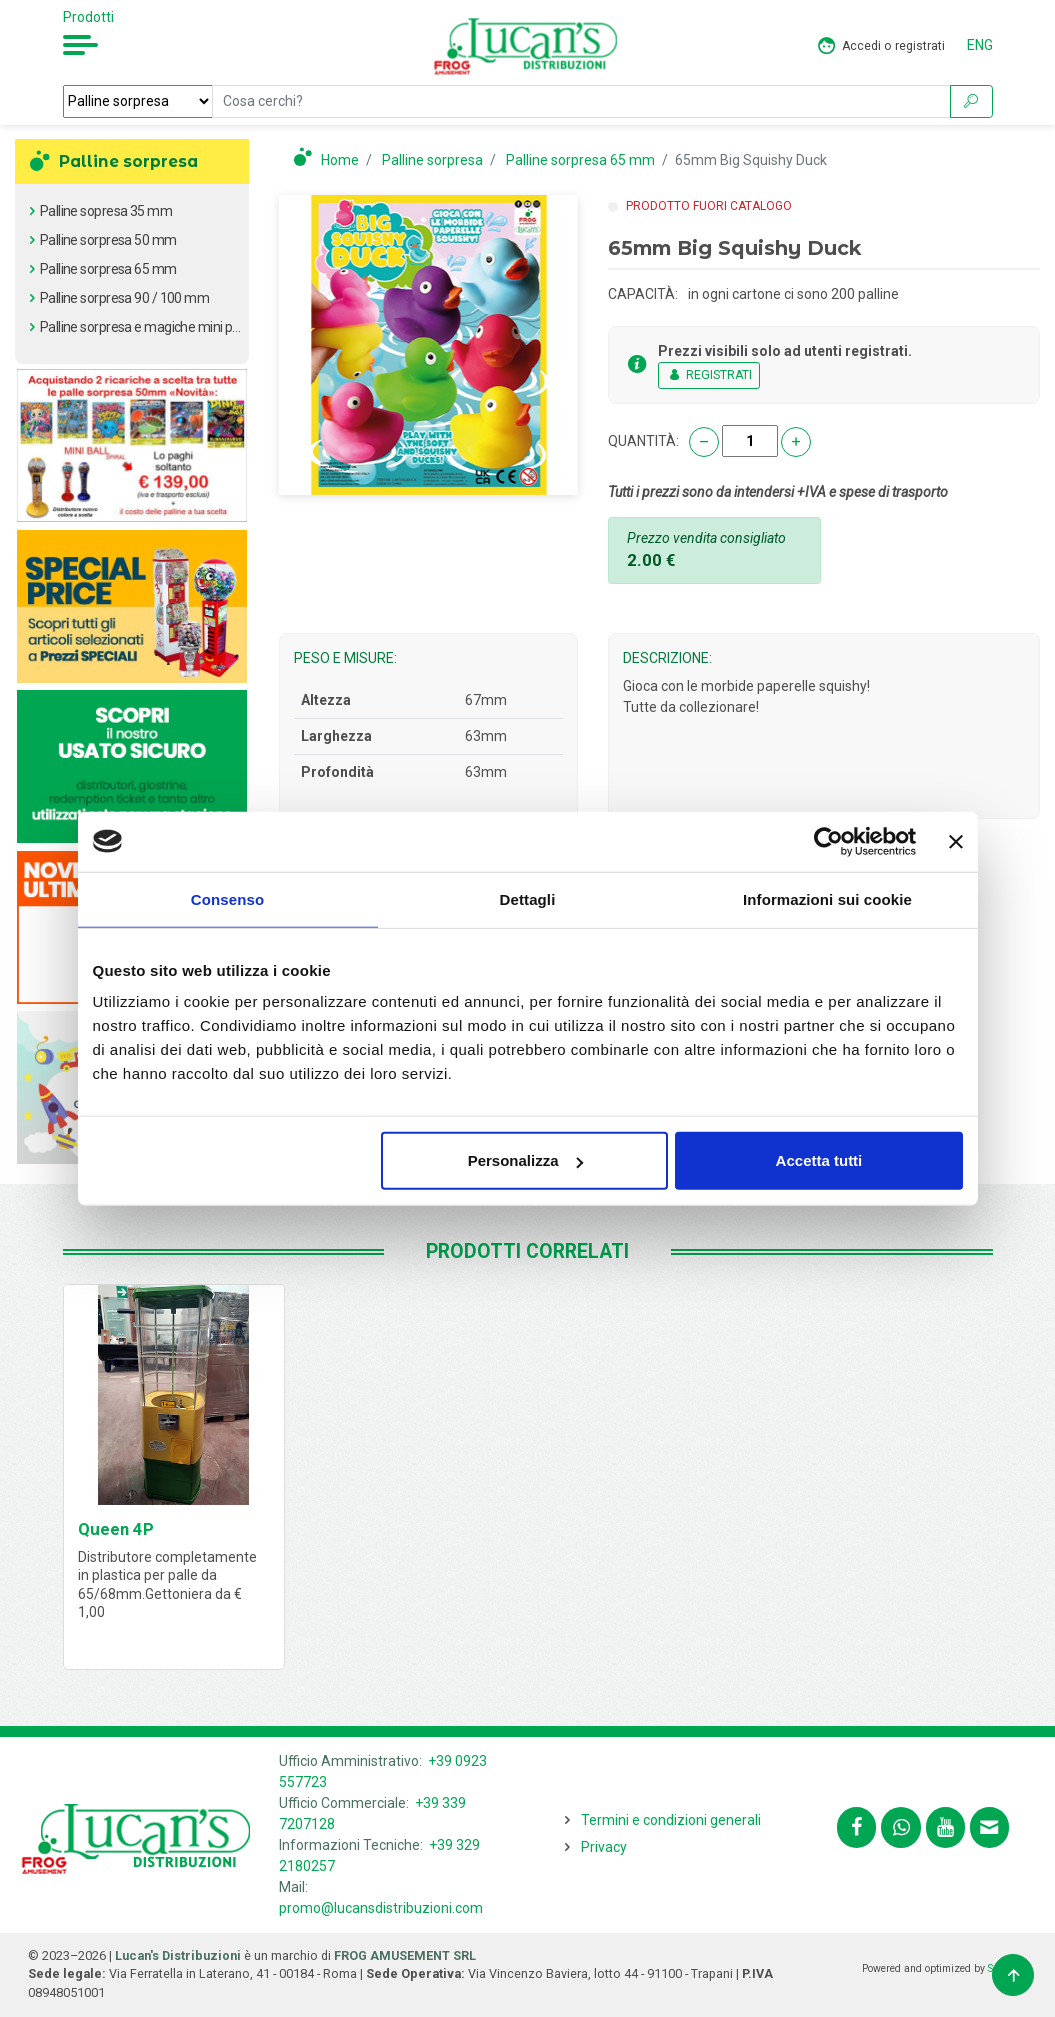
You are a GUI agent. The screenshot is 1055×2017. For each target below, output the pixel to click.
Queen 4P (116, 1529)
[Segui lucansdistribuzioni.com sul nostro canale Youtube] (945, 1827)
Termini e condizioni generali (671, 1820)
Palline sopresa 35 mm (106, 211)
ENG (980, 45)
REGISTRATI (709, 375)
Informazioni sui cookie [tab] (827, 898)
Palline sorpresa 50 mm (108, 240)
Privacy (604, 1847)
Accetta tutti (819, 1160)
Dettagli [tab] (528, 898)
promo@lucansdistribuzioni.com (381, 1908)
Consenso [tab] (227, 898)
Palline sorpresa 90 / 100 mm (124, 298)
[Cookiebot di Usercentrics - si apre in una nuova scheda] (828, 841)
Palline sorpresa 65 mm (108, 269)
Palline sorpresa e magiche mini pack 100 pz (167, 327)
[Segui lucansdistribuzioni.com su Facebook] (856, 1827)
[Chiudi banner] (956, 841)
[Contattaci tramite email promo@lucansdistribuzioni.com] (989, 1827)
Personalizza (525, 1160)
